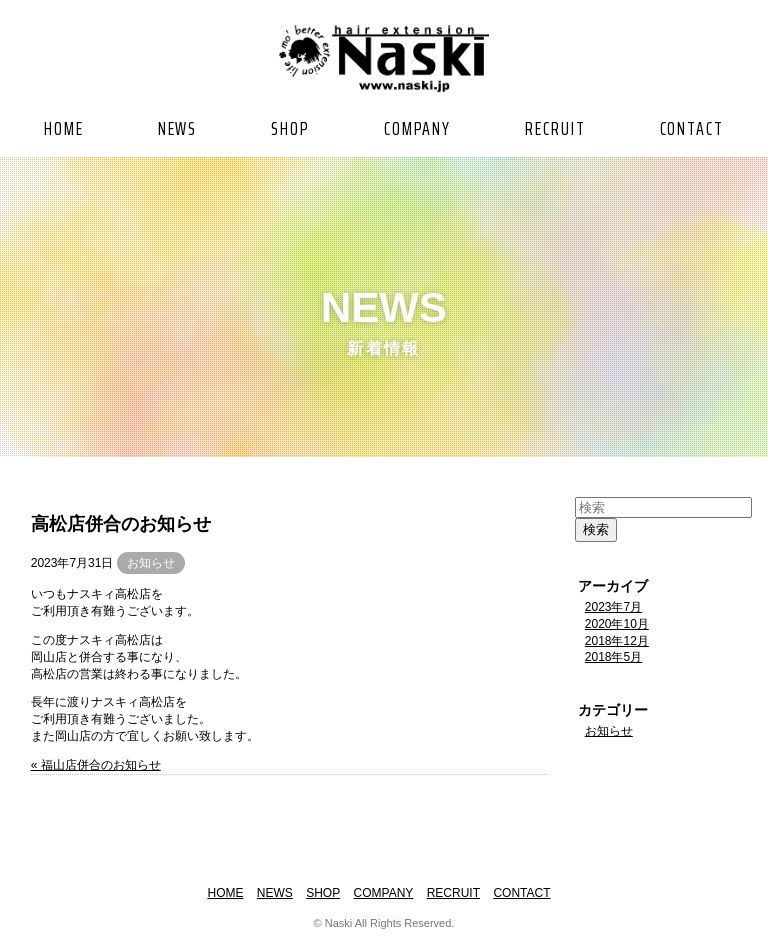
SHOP (290, 128)
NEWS (178, 128)
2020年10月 (617, 624)
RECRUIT (555, 128)
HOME (64, 128)
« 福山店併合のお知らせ (96, 765)
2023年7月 (613, 607)
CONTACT (692, 128)
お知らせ (151, 563)
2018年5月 (613, 657)
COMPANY (417, 128)
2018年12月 (617, 641)
